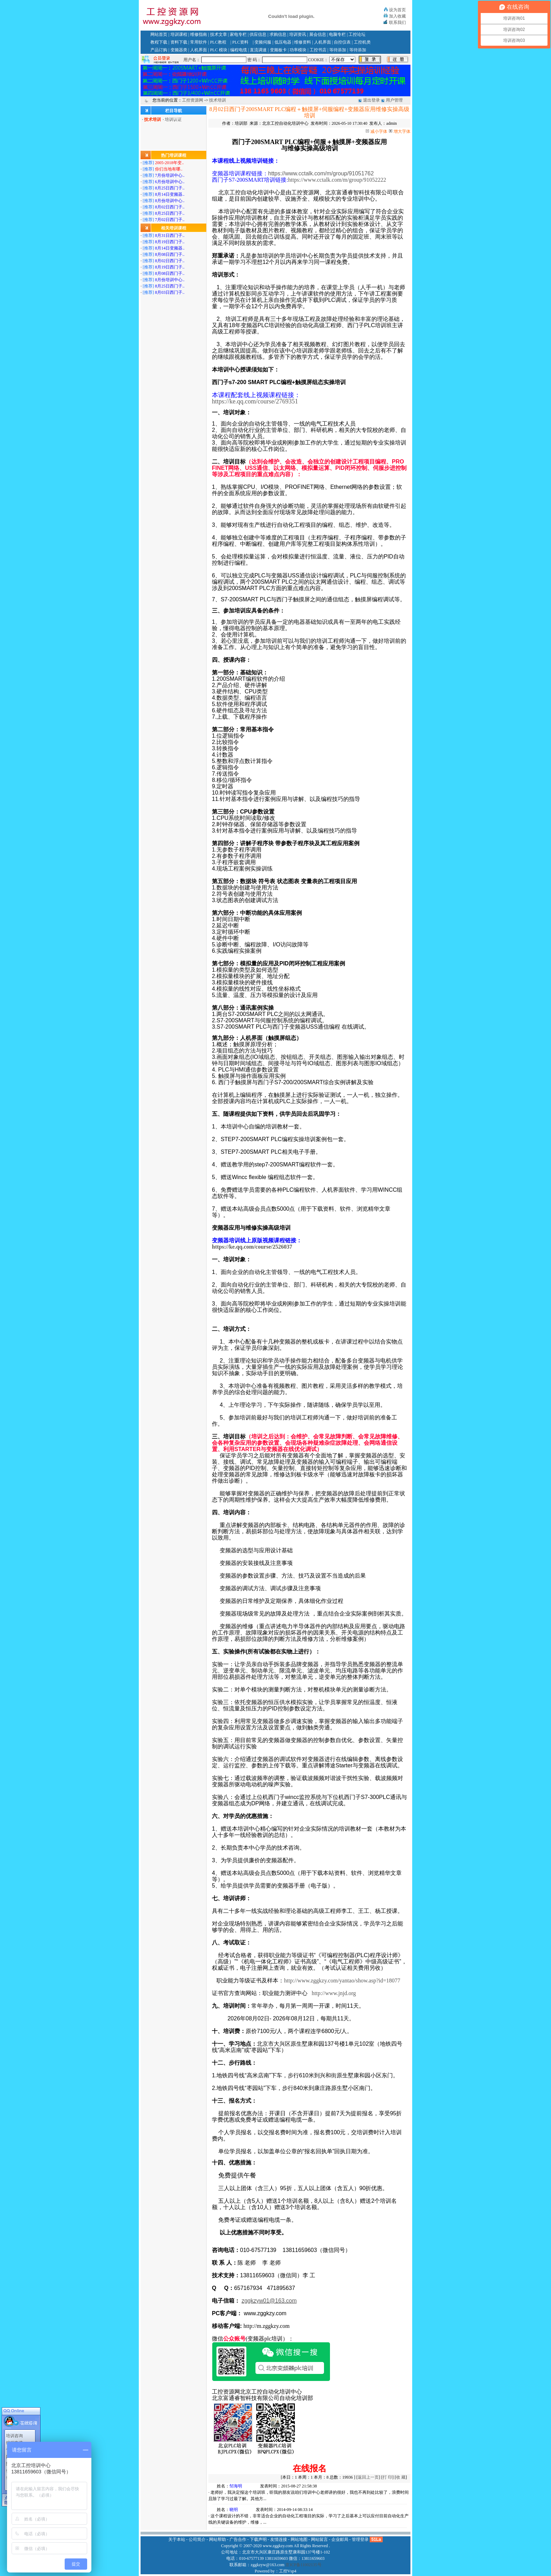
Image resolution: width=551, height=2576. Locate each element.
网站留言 (319, 2539)
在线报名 (309, 2468)
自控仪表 (342, 42)
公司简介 (197, 2539)
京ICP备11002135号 (303, 2564)
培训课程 (178, 34)
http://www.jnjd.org (334, 1993)
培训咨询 (14, 2432)
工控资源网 (192, 100)
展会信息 (317, 34)
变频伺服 (262, 42)
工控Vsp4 (287, 2571)
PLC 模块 (218, 49)
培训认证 (173, 119)
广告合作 (237, 2539)
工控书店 (318, 49)
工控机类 (362, 42)
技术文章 (218, 34)
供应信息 (257, 34)
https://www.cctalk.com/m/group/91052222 (337, 180)
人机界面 (322, 42)
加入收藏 (397, 16)
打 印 (387, 2477)
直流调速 (258, 49)
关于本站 (176, 2539)
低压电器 (282, 42)
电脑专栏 (337, 34)
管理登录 (360, 2539)
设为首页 (397, 9)
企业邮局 (339, 2539)
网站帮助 (217, 2539)
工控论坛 (357, 34)
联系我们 (397, 22)
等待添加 (337, 49)
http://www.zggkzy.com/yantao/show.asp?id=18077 (342, 1980)
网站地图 (299, 2539)
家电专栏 (238, 34)
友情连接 (278, 2539)
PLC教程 (218, 42)
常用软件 (198, 42)
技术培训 (217, 100)
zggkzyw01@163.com (269, 2301)
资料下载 (178, 42)
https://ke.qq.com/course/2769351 (255, 401)
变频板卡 (278, 49)
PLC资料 (240, 42)
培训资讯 (297, 34)
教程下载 (158, 42)
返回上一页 (368, 2477)
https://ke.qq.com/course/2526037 (252, 1247)
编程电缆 (238, 49)
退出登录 (371, 100)
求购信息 (278, 34)
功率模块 (298, 49)
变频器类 (178, 49)
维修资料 (302, 42)
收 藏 (401, 2477)
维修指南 (198, 34)
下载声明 (258, 2539)
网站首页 (158, 34)
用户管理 (394, 100)
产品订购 (158, 49)
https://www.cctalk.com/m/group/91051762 (321, 173)
